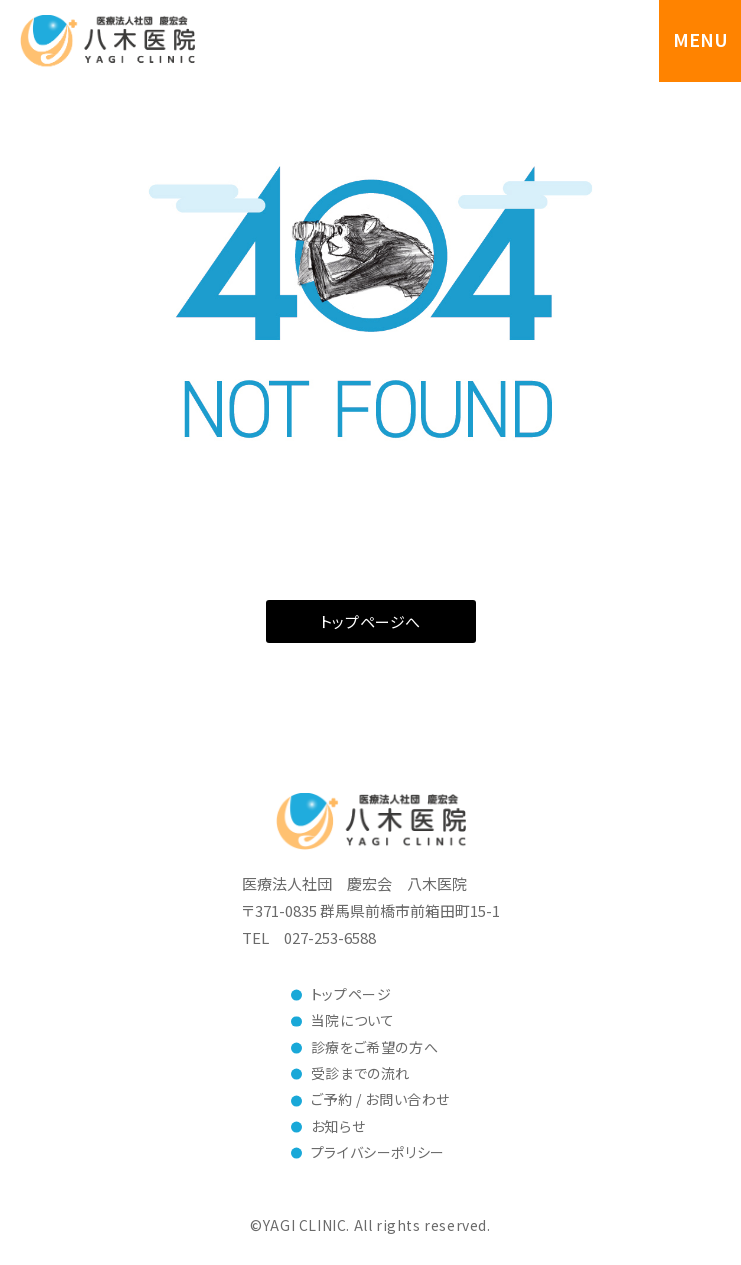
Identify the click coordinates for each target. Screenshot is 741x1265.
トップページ (351, 994)
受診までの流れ (360, 1073)
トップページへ (370, 621)
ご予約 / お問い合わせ (380, 1099)
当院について (353, 1020)
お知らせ (338, 1126)
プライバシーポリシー (378, 1152)
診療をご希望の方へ (374, 1047)
